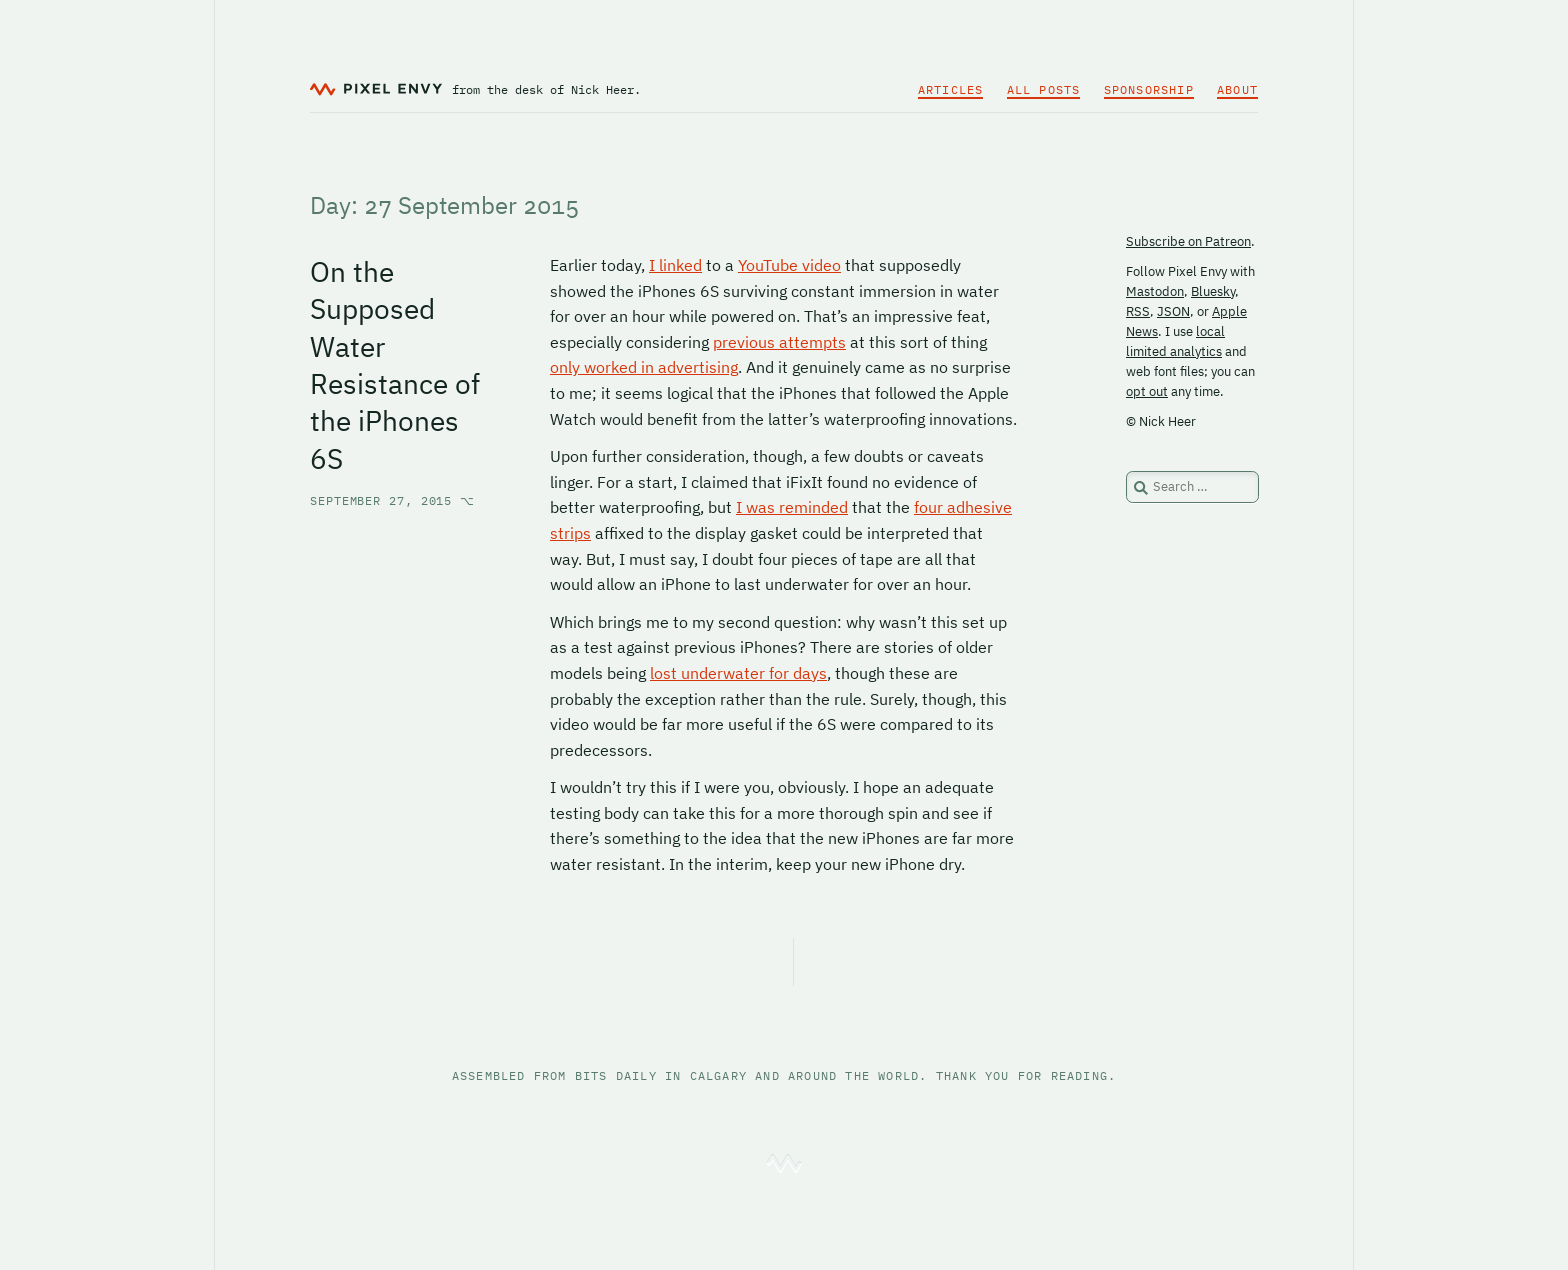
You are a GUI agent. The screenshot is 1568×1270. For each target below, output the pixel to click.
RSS (1138, 311)
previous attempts (779, 342)
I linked (675, 265)
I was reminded (792, 507)
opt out (1147, 391)
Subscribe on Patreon (1188, 241)
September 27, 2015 (392, 500)
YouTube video (789, 265)
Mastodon (1155, 291)
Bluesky (1213, 291)
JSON (1173, 311)
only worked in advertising (644, 367)
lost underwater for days (738, 673)
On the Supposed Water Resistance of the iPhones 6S (395, 365)
